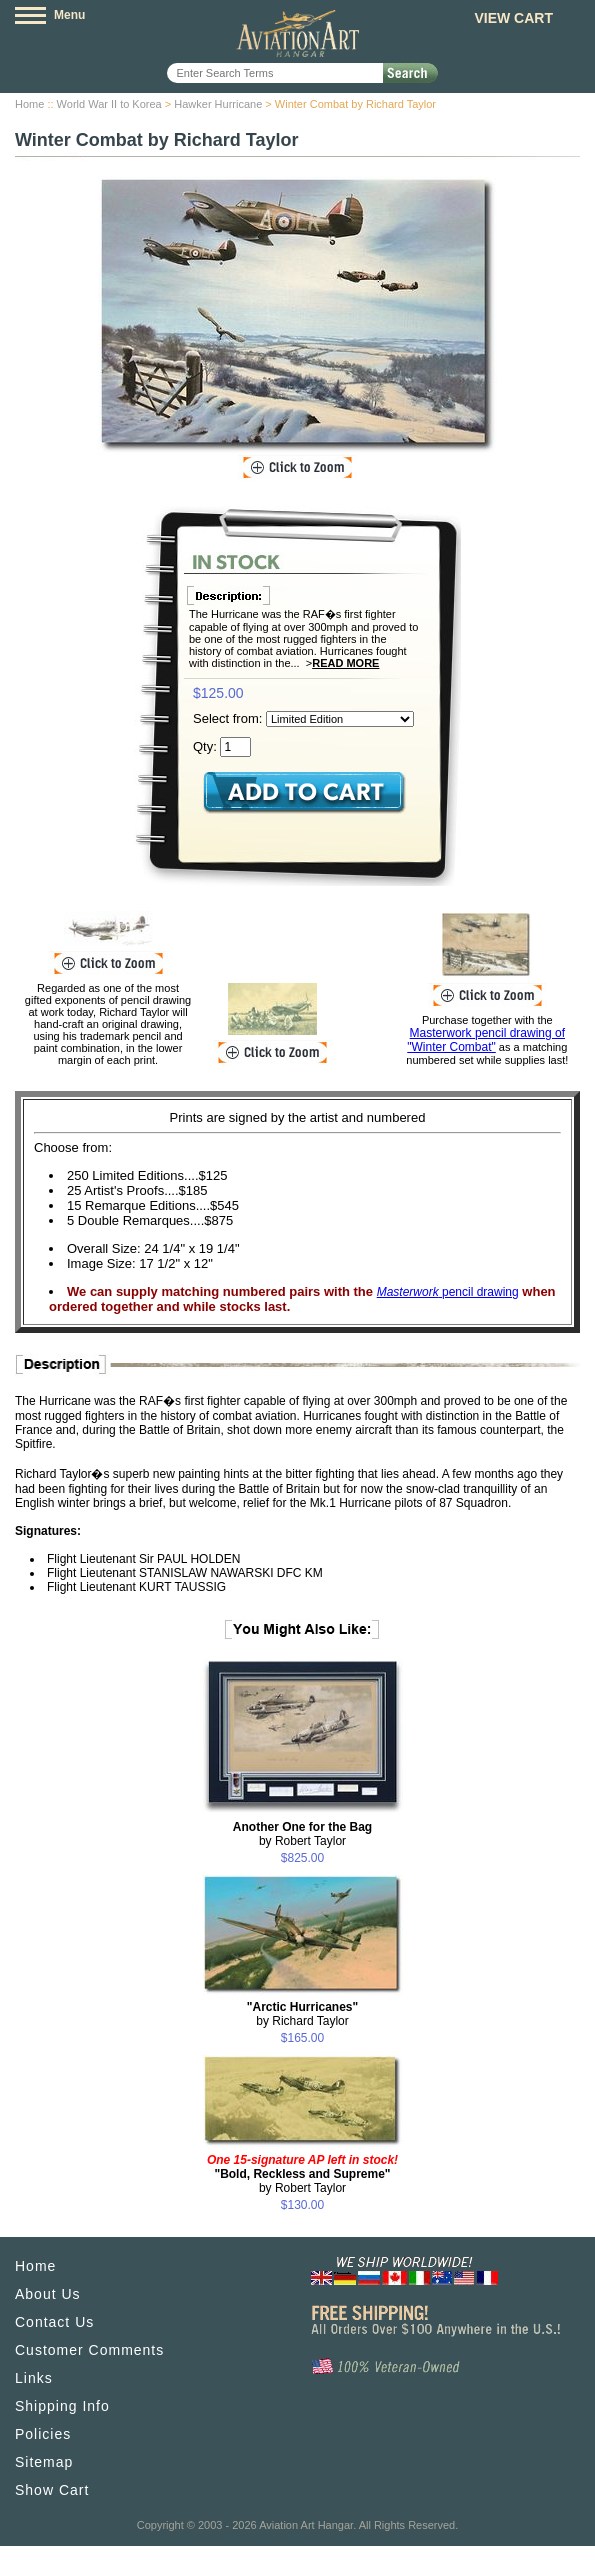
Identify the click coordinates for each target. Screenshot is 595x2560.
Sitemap (44, 2462)
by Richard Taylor (302, 2014)
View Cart (513, 18)
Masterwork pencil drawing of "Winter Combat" (486, 1040)
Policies (43, 2434)
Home (29, 104)
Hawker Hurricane (218, 104)
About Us (48, 2294)
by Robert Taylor (302, 1834)
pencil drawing (448, 1292)
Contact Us (54, 2322)
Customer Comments (89, 2350)
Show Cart (52, 2490)
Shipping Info (62, 2406)
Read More (345, 663)
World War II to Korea (109, 104)
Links (34, 2378)
